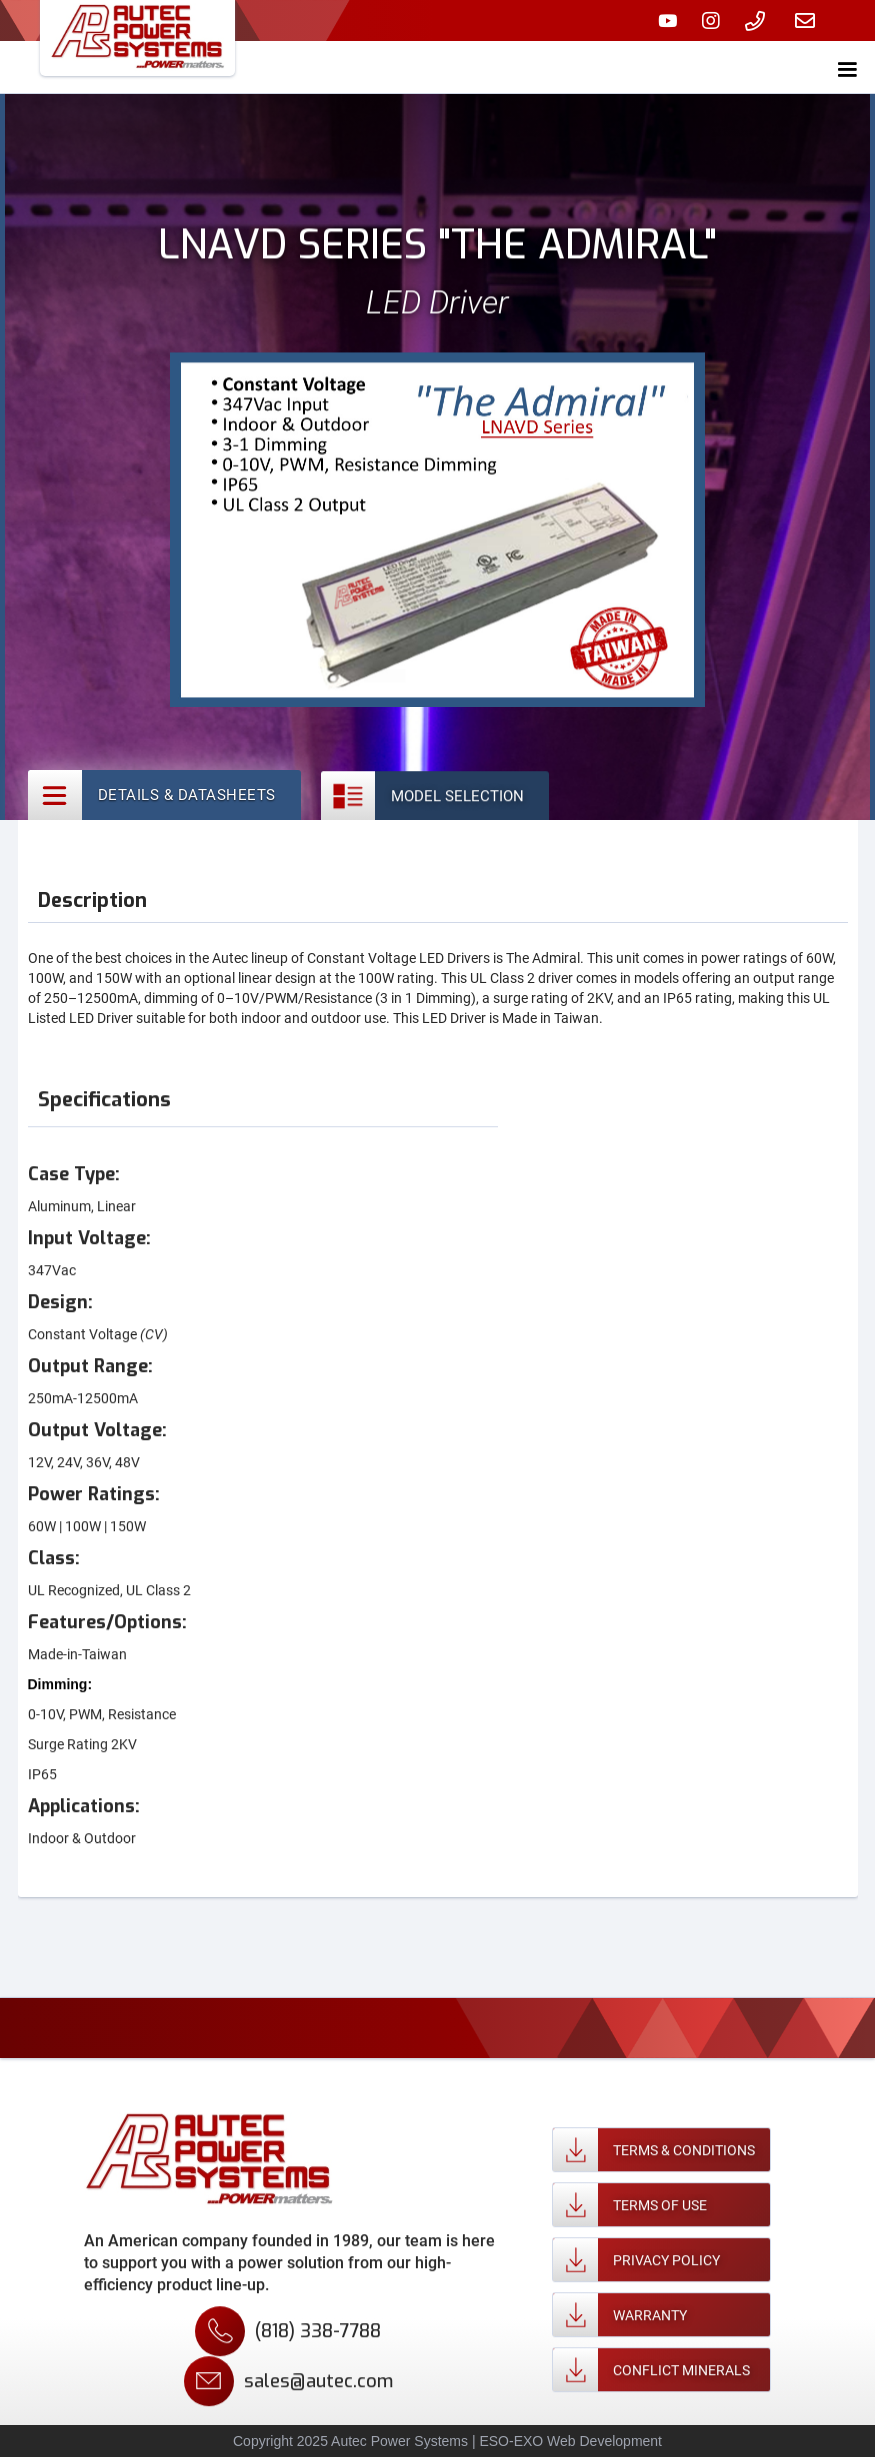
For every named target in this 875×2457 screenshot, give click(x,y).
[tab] (164, 795)
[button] (847, 66)
